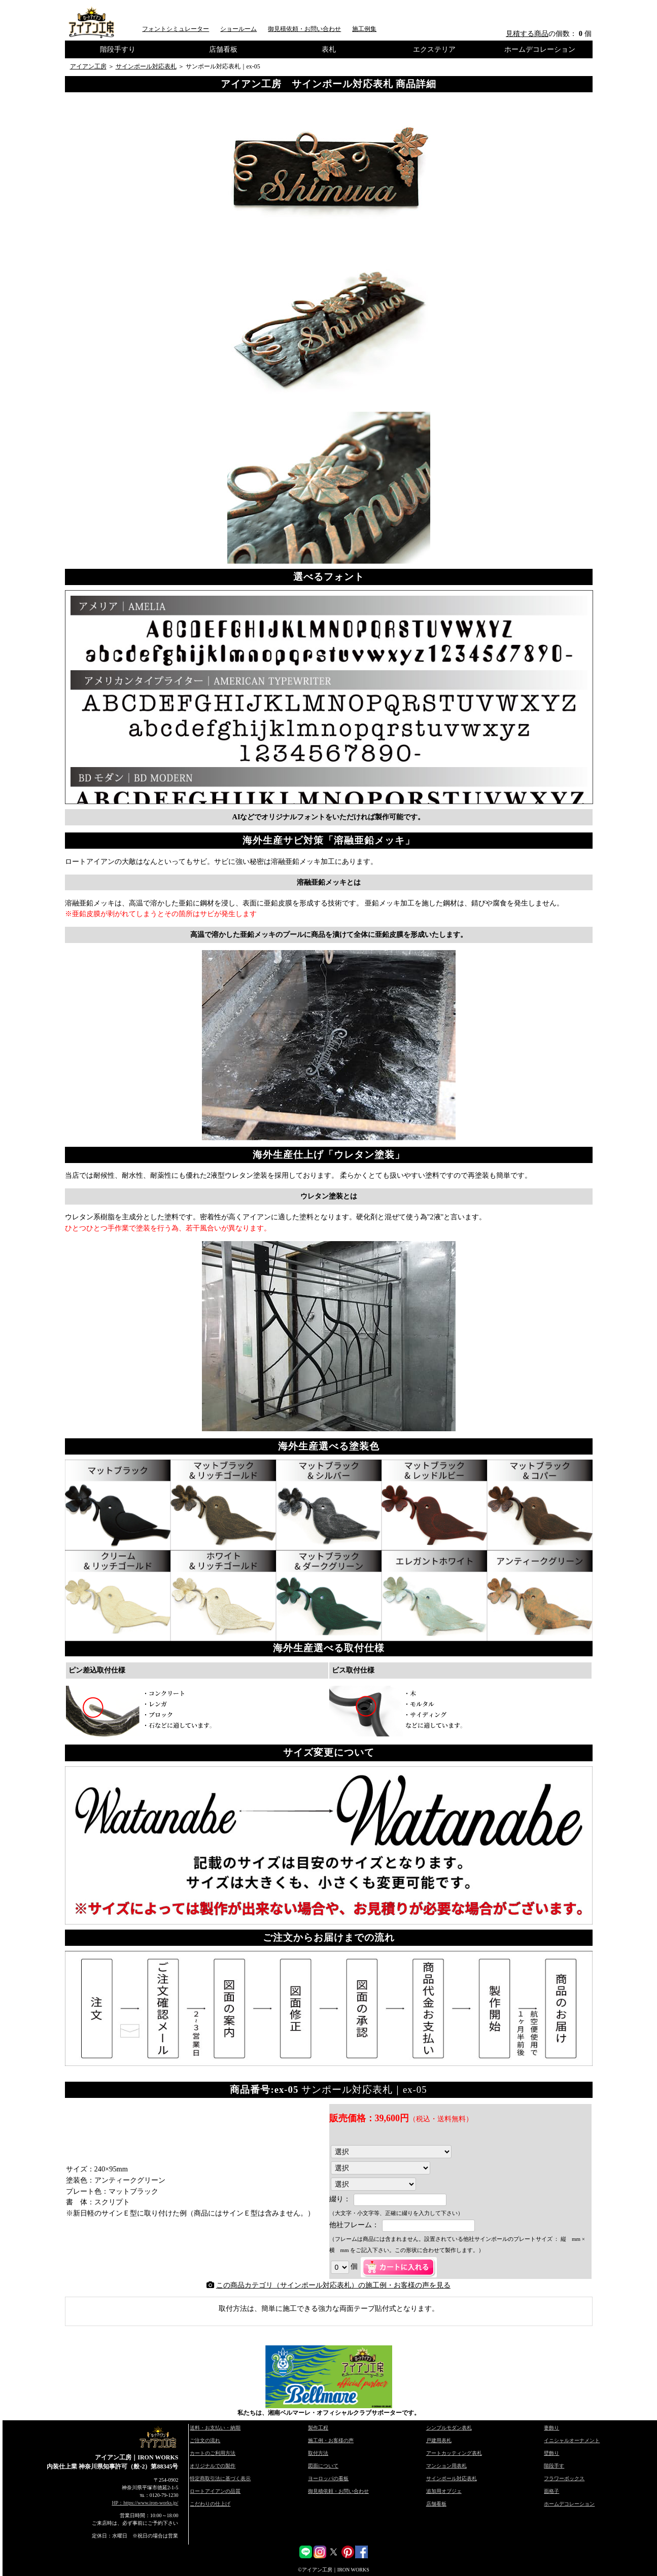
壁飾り (551, 2453)
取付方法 (318, 2453)
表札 (329, 49)
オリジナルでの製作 (212, 2466)
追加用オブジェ (444, 2491)
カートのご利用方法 (212, 2453)
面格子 (551, 2491)
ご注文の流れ (205, 2440)
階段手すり (117, 49)
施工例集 (364, 28)
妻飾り (551, 2427)
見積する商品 (527, 33)
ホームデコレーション (539, 49)
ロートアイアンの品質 (215, 2491)
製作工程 (318, 2427)
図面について (323, 2466)
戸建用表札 (439, 2440)
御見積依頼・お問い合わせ (304, 28)
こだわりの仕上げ (210, 2504)
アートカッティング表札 (454, 2453)
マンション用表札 (446, 2466)
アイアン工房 (88, 66)
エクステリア (434, 49)
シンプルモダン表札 (449, 2427)
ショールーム (238, 28)
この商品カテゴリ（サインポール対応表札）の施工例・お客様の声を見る (333, 2285)
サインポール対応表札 (146, 66)
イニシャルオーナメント (572, 2440)
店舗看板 (223, 49)
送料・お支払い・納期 (215, 2427)
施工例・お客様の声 (331, 2440)
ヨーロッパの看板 (328, 2478)
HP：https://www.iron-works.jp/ (145, 2503)
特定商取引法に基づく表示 (220, 2478)
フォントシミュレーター (175, 28)
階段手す (554, 2466)
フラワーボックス (564, 2478)
